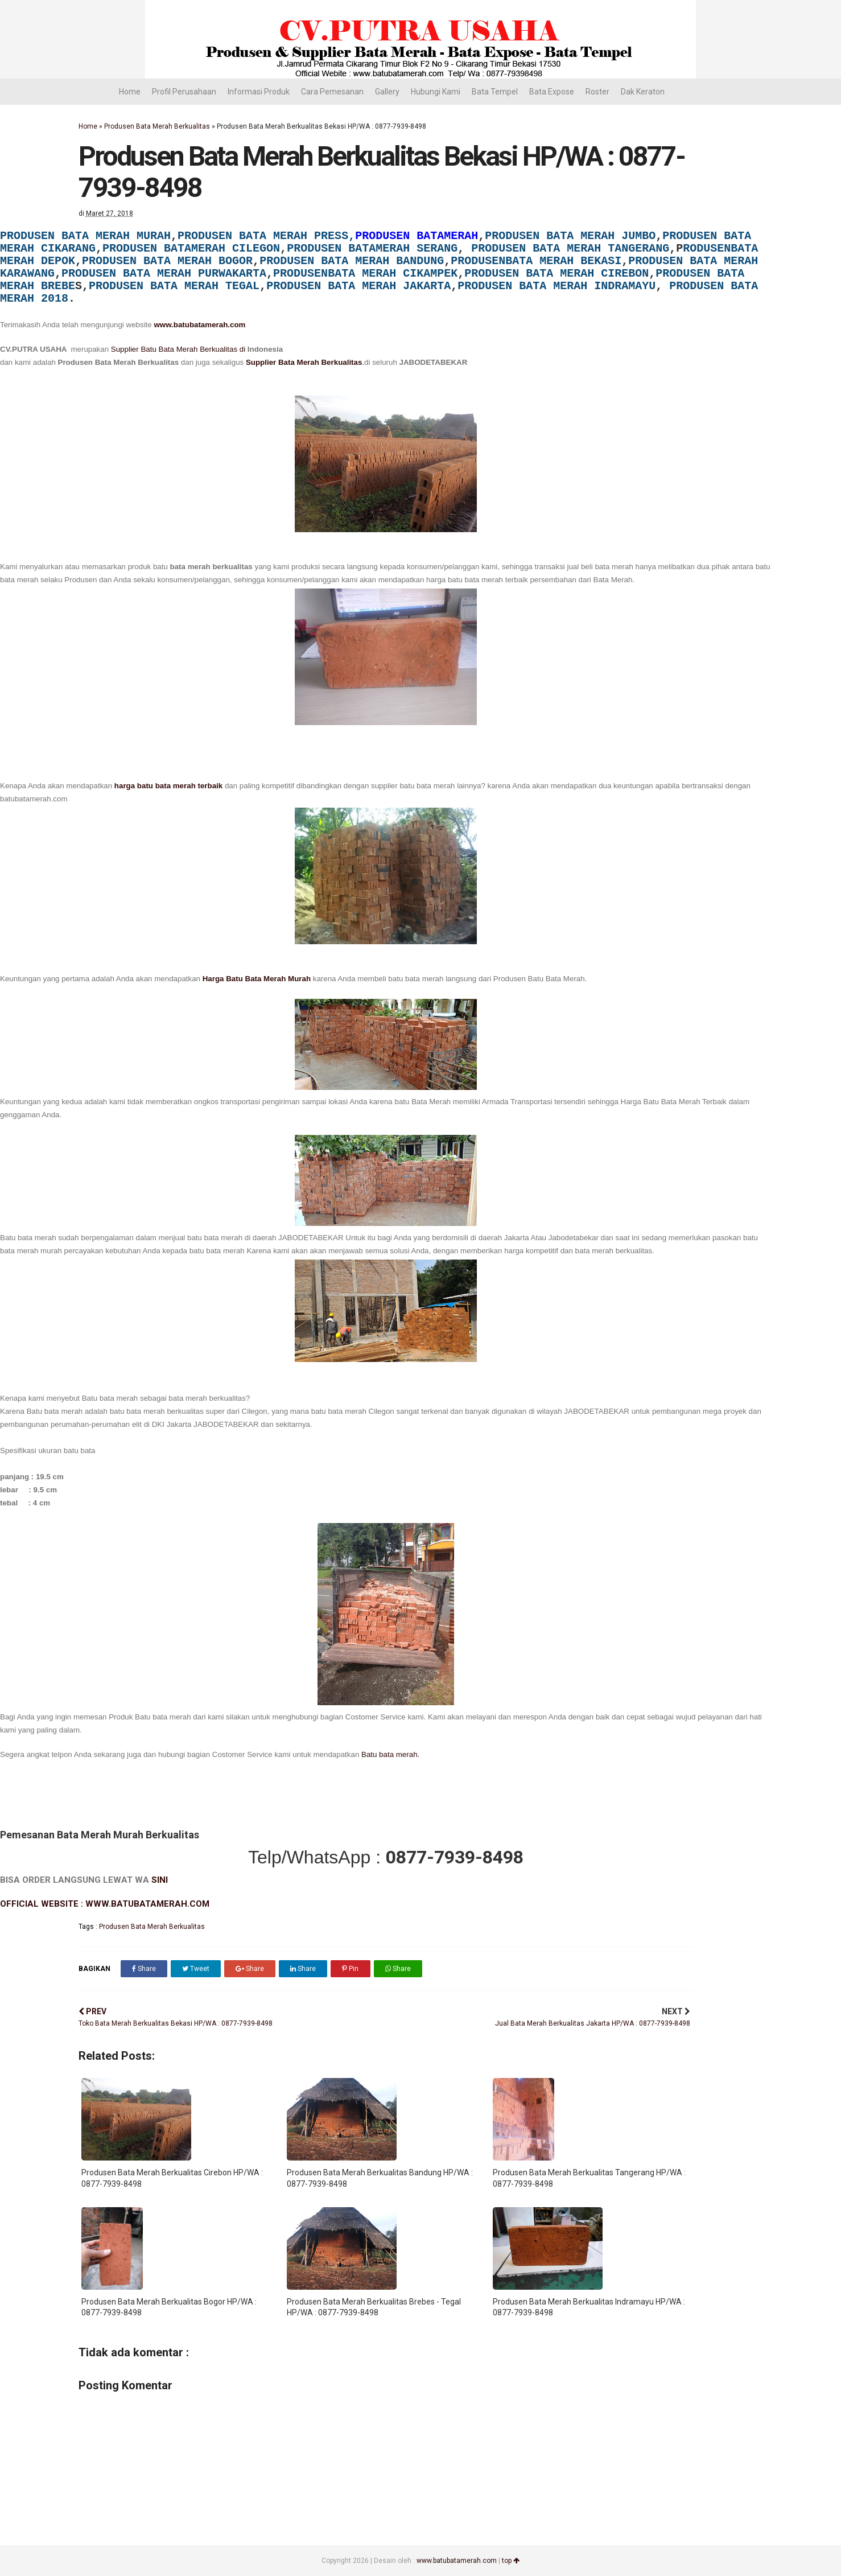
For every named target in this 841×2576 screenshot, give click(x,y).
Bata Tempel (495, 91)
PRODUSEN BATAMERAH (416, 235)
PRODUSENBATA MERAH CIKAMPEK (365, 273)
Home (130, 91)
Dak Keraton (643, 91)
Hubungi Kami (435, 91)
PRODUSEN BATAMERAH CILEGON (191, 248)
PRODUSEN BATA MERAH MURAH (85, 235)
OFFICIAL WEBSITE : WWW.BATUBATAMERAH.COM (104, 1904)
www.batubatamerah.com (199, 324)
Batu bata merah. (390, 1754)
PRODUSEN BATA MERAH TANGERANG (570, 248)
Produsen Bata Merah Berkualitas (157, 126)
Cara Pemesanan (332, 91)
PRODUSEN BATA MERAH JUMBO (570, 235)
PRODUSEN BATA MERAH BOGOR (167, 261)
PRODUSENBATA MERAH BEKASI (536, 261)
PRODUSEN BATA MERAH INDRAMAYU (556, 286)
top (511, 2561)
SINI (159, 1880)
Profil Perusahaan (184, 91)
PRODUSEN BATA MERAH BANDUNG (351, 261)
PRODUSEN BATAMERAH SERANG (372, 248)
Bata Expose (551, 91)
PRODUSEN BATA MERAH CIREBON (556, 273)
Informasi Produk (259, 91)
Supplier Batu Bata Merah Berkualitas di (179, 349)
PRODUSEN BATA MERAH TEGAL (174, 286)
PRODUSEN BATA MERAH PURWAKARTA (163, 273)
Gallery (387, 91)
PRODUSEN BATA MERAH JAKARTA (358, 286)
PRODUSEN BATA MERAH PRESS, (266, 235)
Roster (597, 91)
